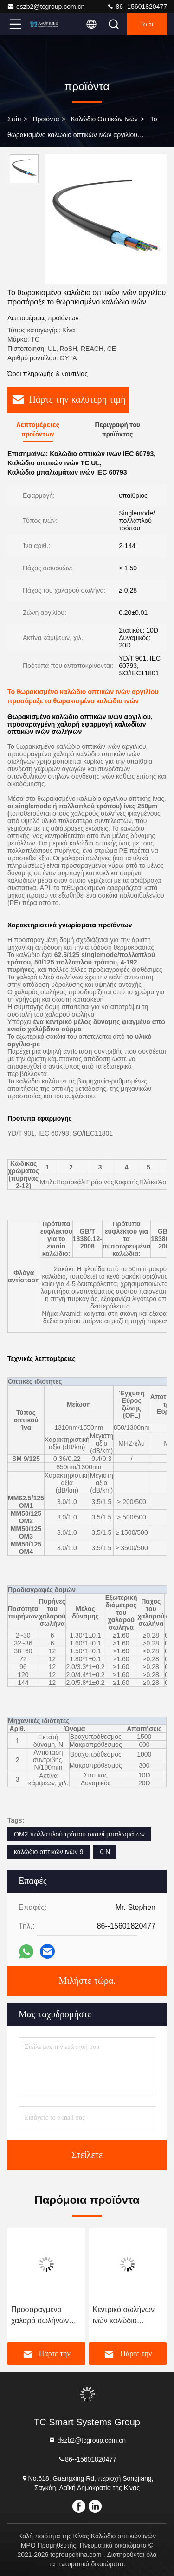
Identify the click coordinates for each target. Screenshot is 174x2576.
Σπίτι (14, 119)
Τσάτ (147, 24)
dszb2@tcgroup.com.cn (45, 6)
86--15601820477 (137, 6)
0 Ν (105, 1852)
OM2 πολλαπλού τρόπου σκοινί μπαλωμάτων (79, 1834)
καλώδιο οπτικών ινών (104, 119)
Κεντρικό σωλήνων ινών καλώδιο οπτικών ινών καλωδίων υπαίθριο (125, 2315)
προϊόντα (45, 119)
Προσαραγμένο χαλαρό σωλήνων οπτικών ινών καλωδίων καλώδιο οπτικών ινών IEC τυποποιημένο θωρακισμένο (42, 2315)
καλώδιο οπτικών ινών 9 (48, 1852)
